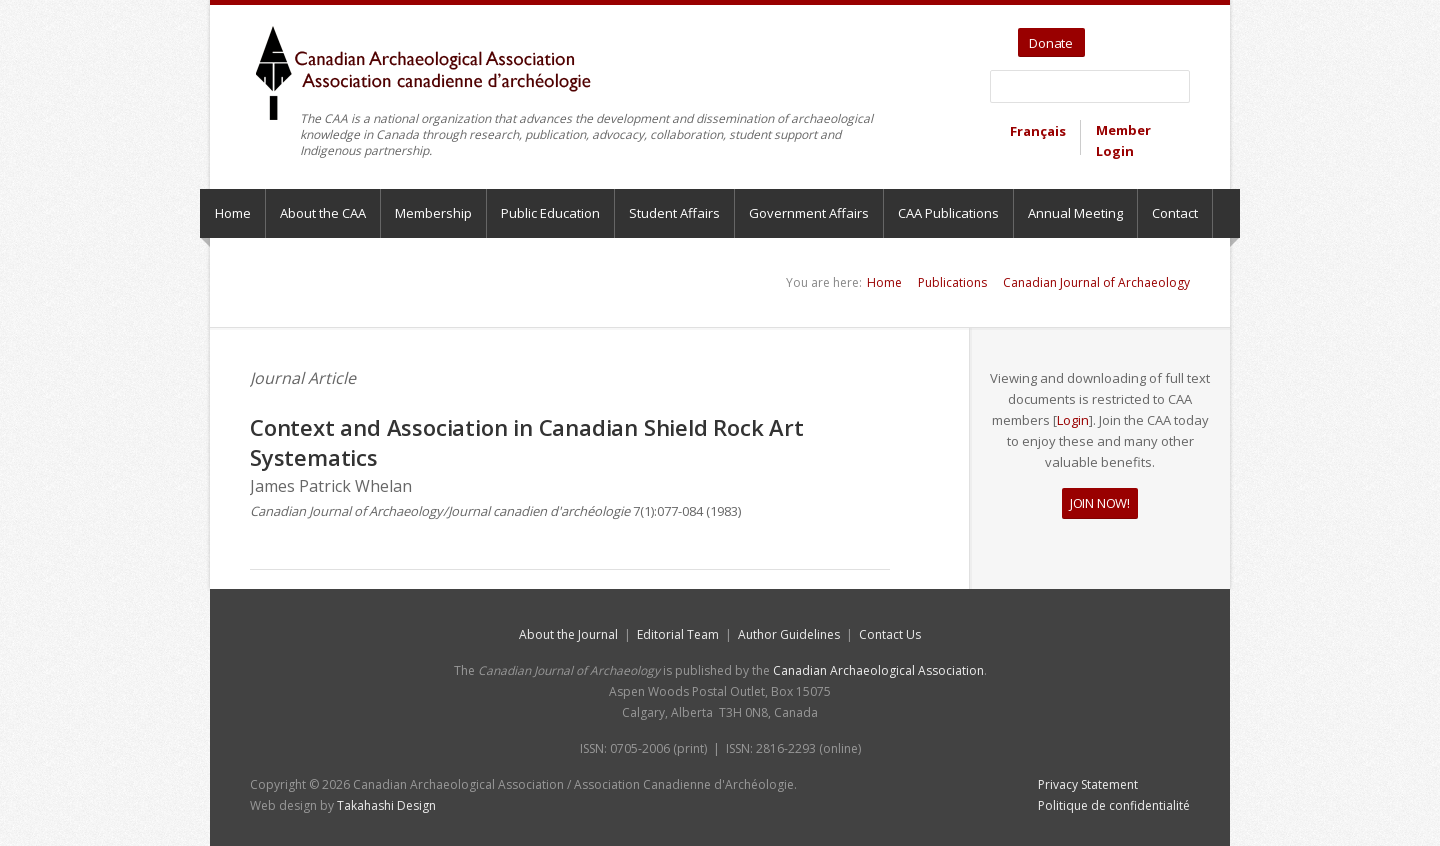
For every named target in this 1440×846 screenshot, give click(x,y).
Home (233, 213)
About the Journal (568, 634)
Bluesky (1176, 36)
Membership (433, 213)
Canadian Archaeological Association (878, 670)
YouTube (1130, 36)
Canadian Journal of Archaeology (1096, 282)
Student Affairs (674, 213)
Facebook (1153, 36)
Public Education (550, 213)
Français (1038, 131)
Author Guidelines (789, 634)
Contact (1175, 213)
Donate (1051, 43)
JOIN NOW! (1100, 503)
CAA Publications (948, 213)
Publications (952, 282)
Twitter (1103, 36)
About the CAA (323, 213)
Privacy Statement (1088, 784)
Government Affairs (809, 213)
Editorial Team (678, 634)
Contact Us (890, 634)
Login (1073, 420)
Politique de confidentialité (1114, 805)
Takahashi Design (386, 805)
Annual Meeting (1075, 213)
